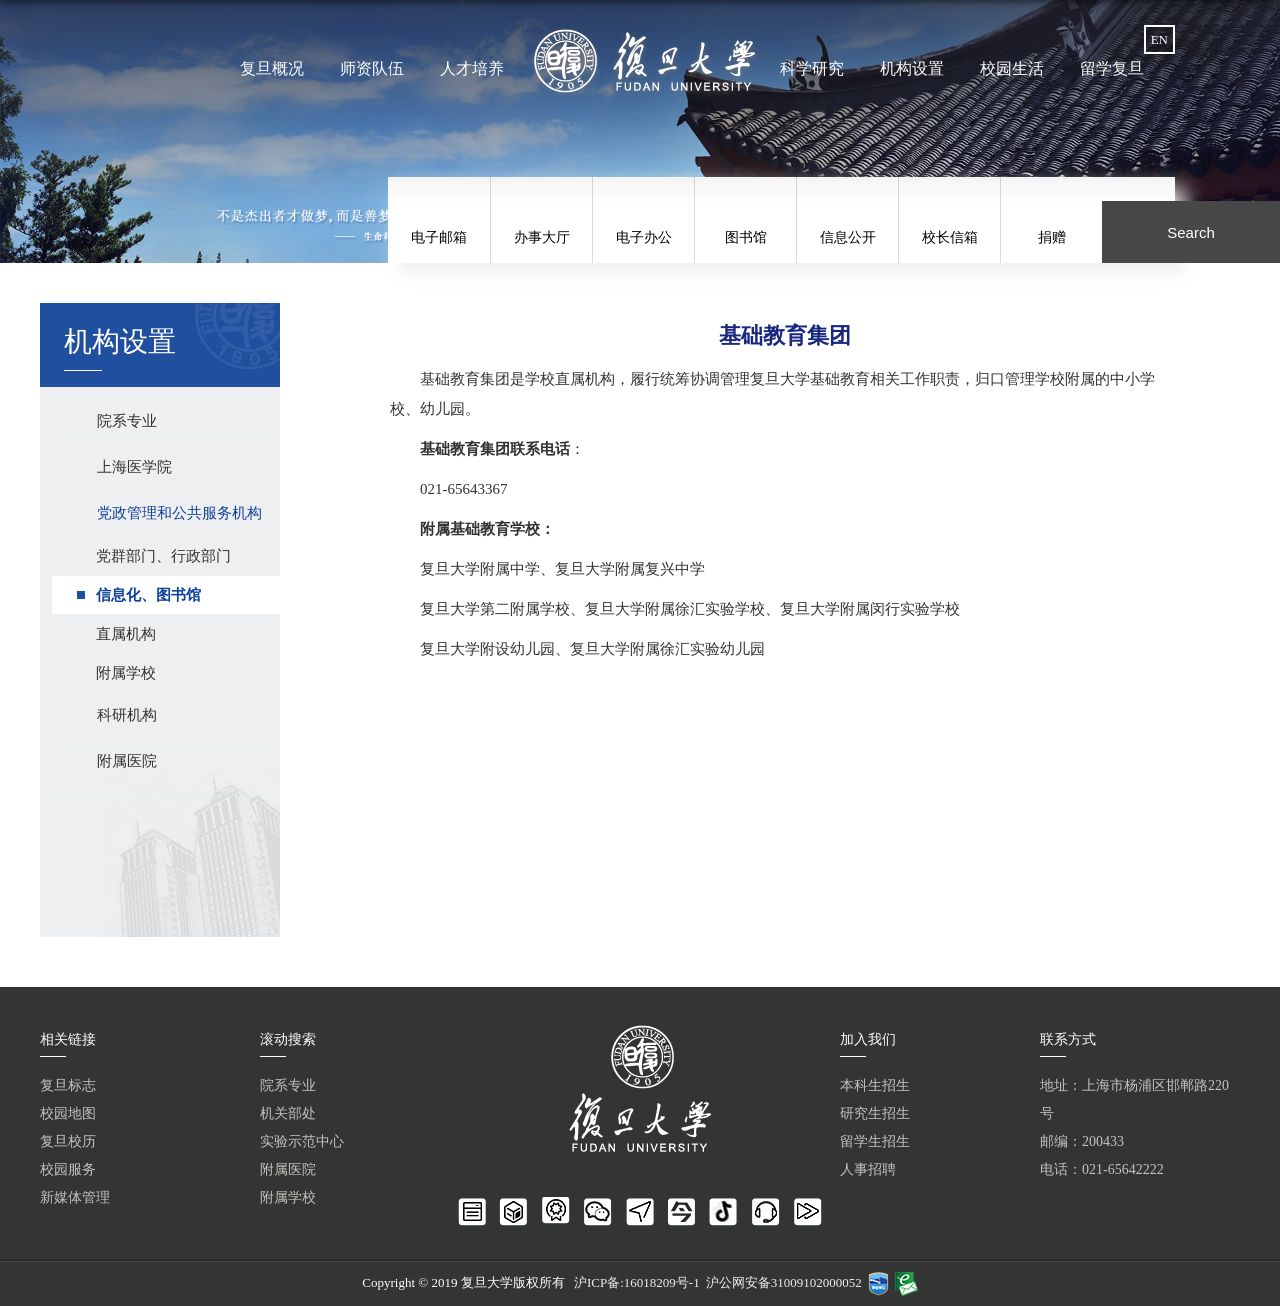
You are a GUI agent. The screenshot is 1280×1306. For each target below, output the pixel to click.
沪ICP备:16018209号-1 (637, 1282)
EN (1159, 39)
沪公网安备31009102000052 (784, 1282)
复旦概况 (272, 68)
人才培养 (472, 68)
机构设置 (912, 68)
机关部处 (288, 1113)
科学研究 (812, 68)
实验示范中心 (302, 1141)
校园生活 (1012, 68)
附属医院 (288, 1169)
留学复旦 (1112, 68)
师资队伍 (372, 68)
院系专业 (288, 1085)
